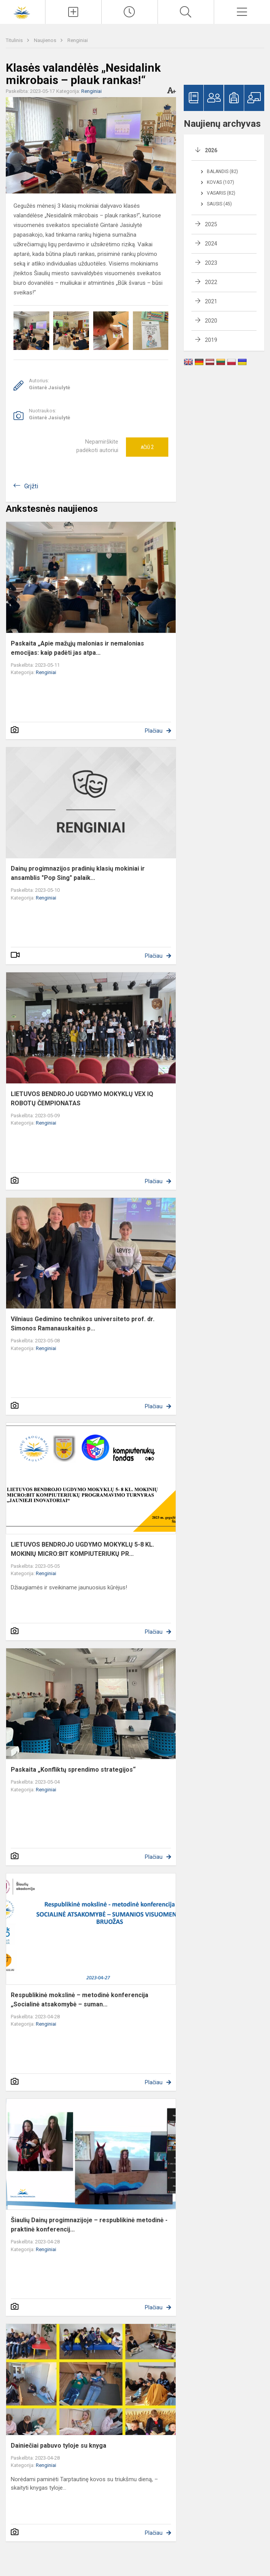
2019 (211, 340)
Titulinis (15, 40)
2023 (211, 263)
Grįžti (31, 486)
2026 (211, 150)
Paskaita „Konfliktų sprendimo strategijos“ (73, 1769)
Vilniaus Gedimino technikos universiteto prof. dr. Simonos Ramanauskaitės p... (82, 1323)
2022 (211, 282)
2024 (211, 243)
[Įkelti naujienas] (73, 12)
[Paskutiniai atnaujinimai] (130, 12)
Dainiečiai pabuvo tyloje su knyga (58, 2445)
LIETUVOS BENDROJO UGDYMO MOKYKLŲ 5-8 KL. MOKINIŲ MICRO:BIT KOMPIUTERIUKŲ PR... (82, 1549)
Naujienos (45, 40)
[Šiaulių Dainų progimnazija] (22, 11)
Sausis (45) (219, 204)
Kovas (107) (220, 182)
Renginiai (77, 40)
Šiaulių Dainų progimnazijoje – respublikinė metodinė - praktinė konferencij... (89, 2224)
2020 (211, 321)
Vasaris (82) (221, 193)
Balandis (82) (222, 171)
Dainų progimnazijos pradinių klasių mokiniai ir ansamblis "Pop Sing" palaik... (78, 873)
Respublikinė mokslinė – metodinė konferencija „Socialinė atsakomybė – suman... (79, 1999)
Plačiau (154, 731)
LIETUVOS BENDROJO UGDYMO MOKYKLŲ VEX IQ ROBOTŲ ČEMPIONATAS (82, 1098)
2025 (211, 224)
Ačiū (147, 447)
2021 (211, 301)
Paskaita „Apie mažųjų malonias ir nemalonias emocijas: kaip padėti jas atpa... (77, 648)
